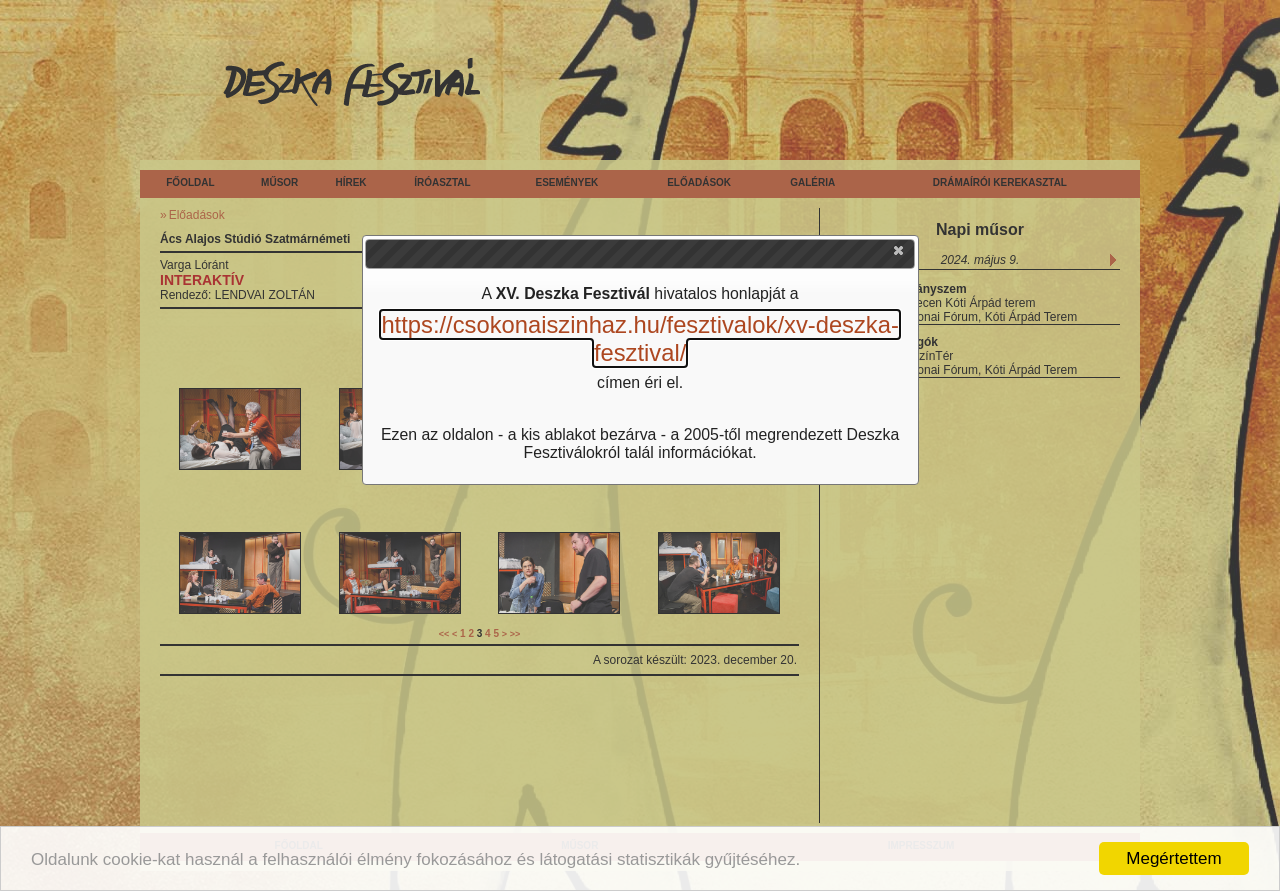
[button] (900, 255)
